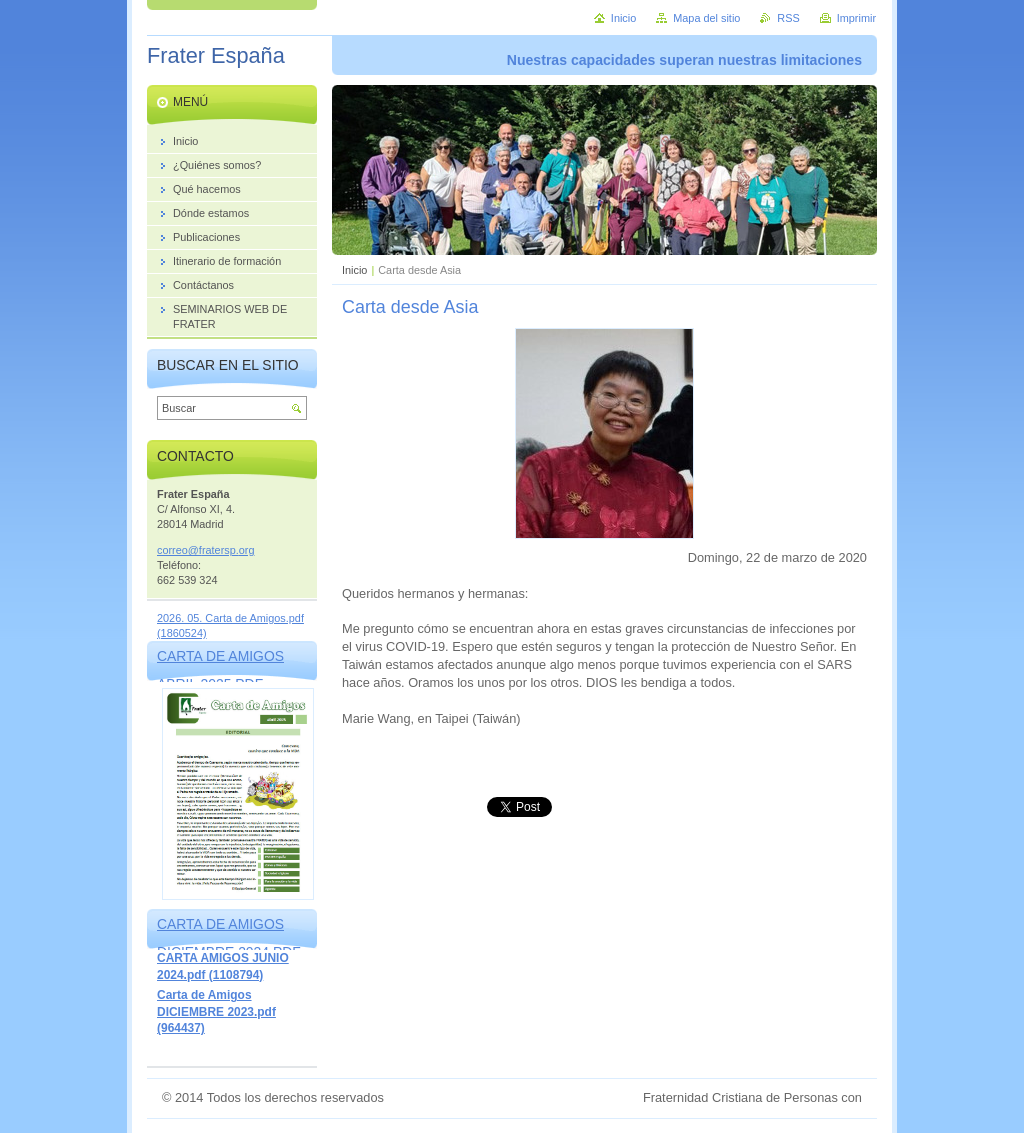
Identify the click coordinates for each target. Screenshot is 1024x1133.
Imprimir (856, 18)
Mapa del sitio (706, 18)
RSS (788, 18)
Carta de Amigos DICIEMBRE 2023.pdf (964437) (216, 1011)
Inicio (354, 270)
